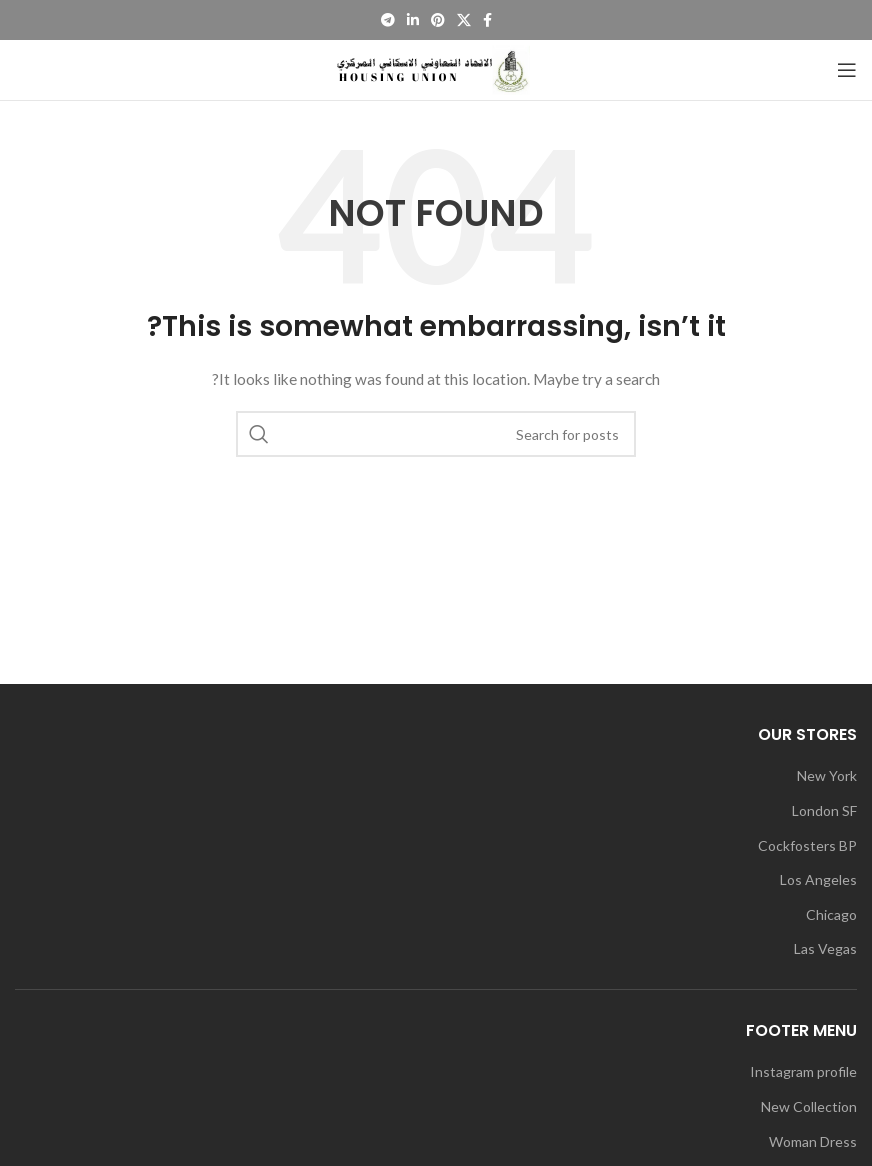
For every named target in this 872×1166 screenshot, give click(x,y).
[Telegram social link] (388, 20)
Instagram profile (803, 1071)
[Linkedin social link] (413, 20)
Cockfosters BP (807, 845)
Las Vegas (825, 948)
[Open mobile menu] (847, 70)
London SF (824, 810)
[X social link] (464, 20)
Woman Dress (813, 1141)
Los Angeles (818, 879)
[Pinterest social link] (438, 20)
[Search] (436, 434)
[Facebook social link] (487, 20)
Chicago (831, 914)
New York (827, 775)
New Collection (809, 1106)
